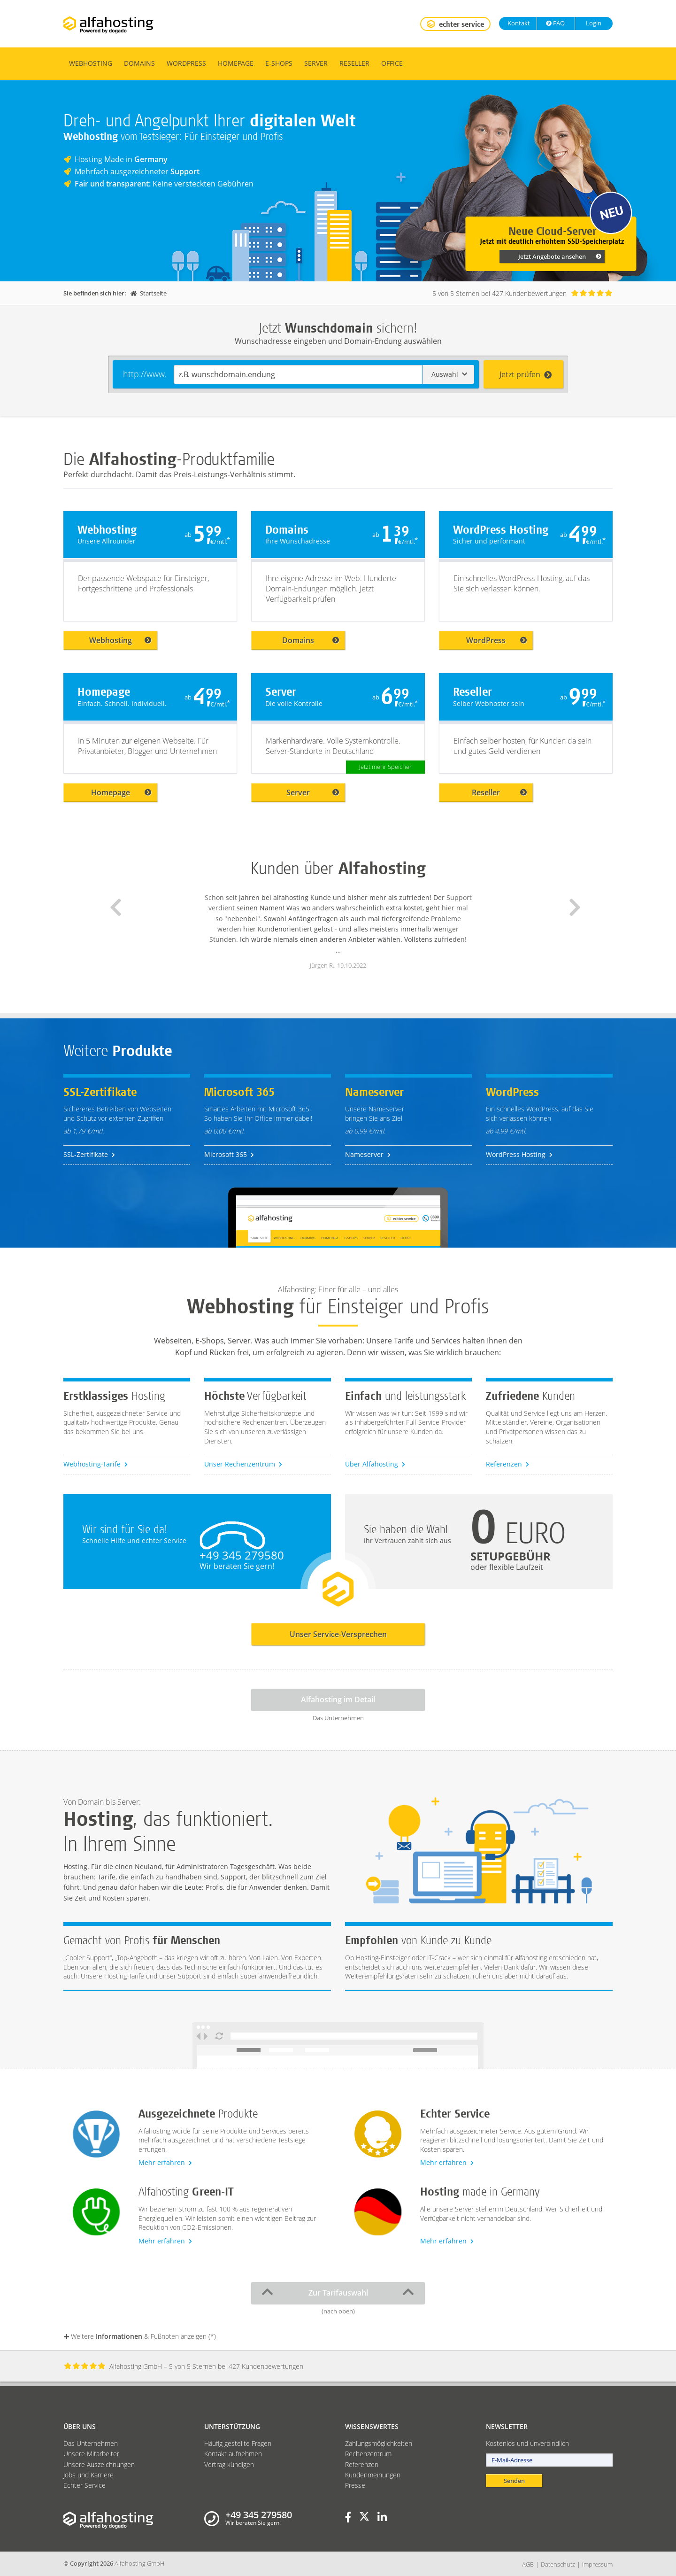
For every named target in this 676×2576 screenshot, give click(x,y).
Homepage (236, 63)
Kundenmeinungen (372, 2474)
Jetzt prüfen (525, 374)
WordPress (186, 63)
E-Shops (278, 63)
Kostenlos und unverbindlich (527, 2443)
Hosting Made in (121, 159)
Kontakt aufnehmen (233, 2453)
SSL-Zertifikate (89, 1154)
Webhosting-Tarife (95, 1463)
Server (316, 63)
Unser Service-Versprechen (338, 1634)
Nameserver (368, 1154)
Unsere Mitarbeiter (91, 2453)
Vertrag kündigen (229, 2464)
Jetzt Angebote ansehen (559, 256)
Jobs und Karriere (88, 2474)
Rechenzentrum (368, 2453)
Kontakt (518, 23)
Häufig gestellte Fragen (237, 2443)
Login (592, 23)
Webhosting (90, 63)
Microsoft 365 (229, 1154)
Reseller (354, 63)
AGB (528, 2564)
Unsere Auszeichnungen (99, 2464)
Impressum (597, 2564)
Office (392, 63)
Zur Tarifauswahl (338, 2291)
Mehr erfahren (165, 2162)
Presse (355, 2485)
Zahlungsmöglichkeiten (378, 2443)
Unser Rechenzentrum (243, 1463)
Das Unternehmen (90, 2443)
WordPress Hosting (519, 1154)
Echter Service (84, 2485)
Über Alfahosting (375, 1463)
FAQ (554, 23)
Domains (139, 63)
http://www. (144, 374)
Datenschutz (558, 2564)
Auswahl (449, 374)
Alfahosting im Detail (338, 1699)
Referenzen (507, 1463)
